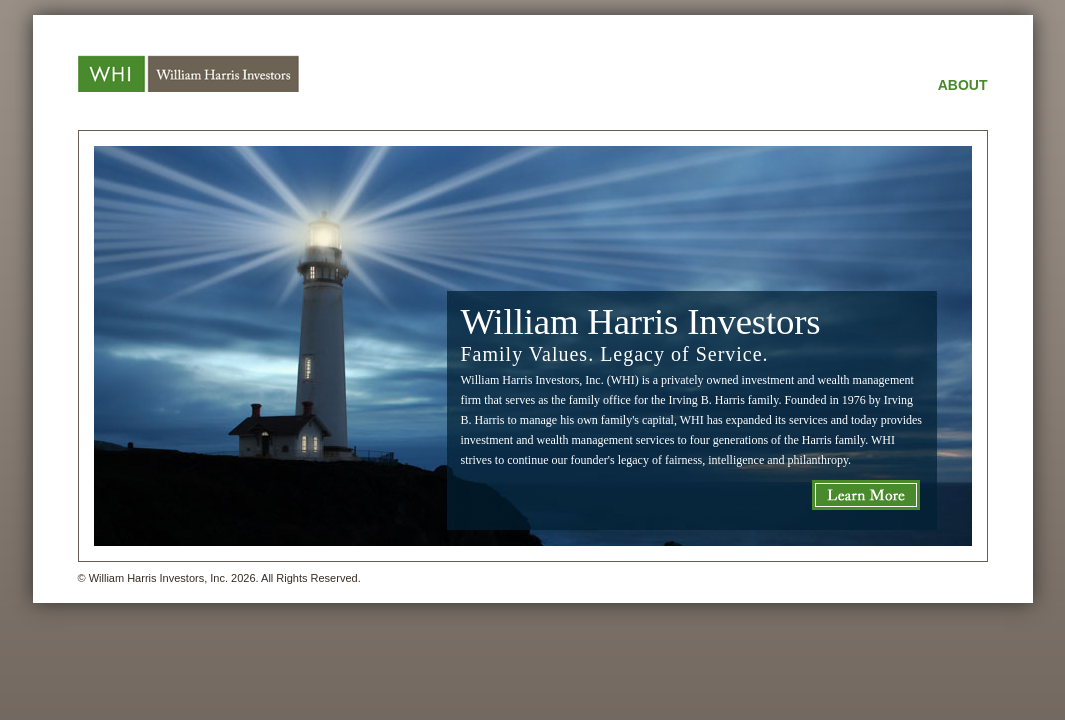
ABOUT (963, 85)
